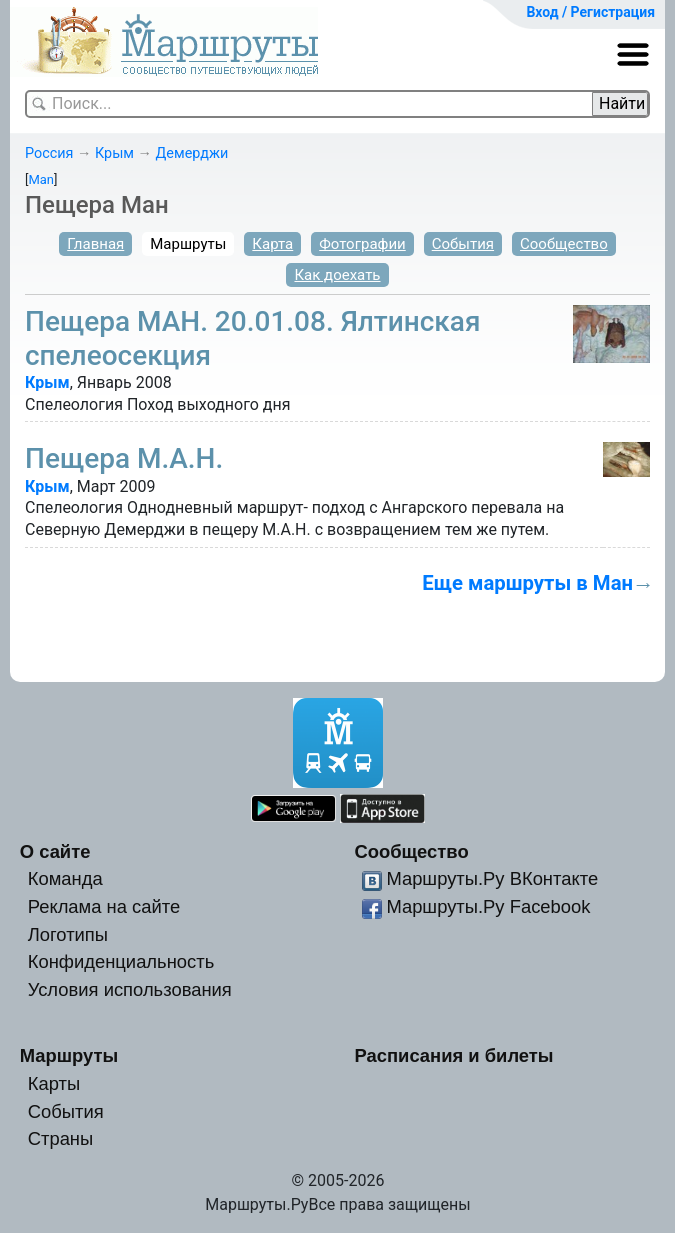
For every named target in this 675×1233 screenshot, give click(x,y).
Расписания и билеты (453, 1055)
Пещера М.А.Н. (124, 458)
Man (41, 179)
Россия (49, 153)
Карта (272, 244)
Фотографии (362, 244)
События (463, 244)
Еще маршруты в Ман (527, 583)
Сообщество (564, 244)
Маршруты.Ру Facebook (488, 906)
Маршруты (188, 244)
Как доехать (337, 275)
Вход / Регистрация (590, 12)
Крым (114, 153)
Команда (65, 878)
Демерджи (192, 153)
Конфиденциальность (121, 961)
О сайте (55, 851)
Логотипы (68, 934)
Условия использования (130, 989)
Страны (61, 1138)
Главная (95, 244)
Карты (54, 1083)
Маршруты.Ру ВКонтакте (492, 878)
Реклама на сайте (104, 906)
